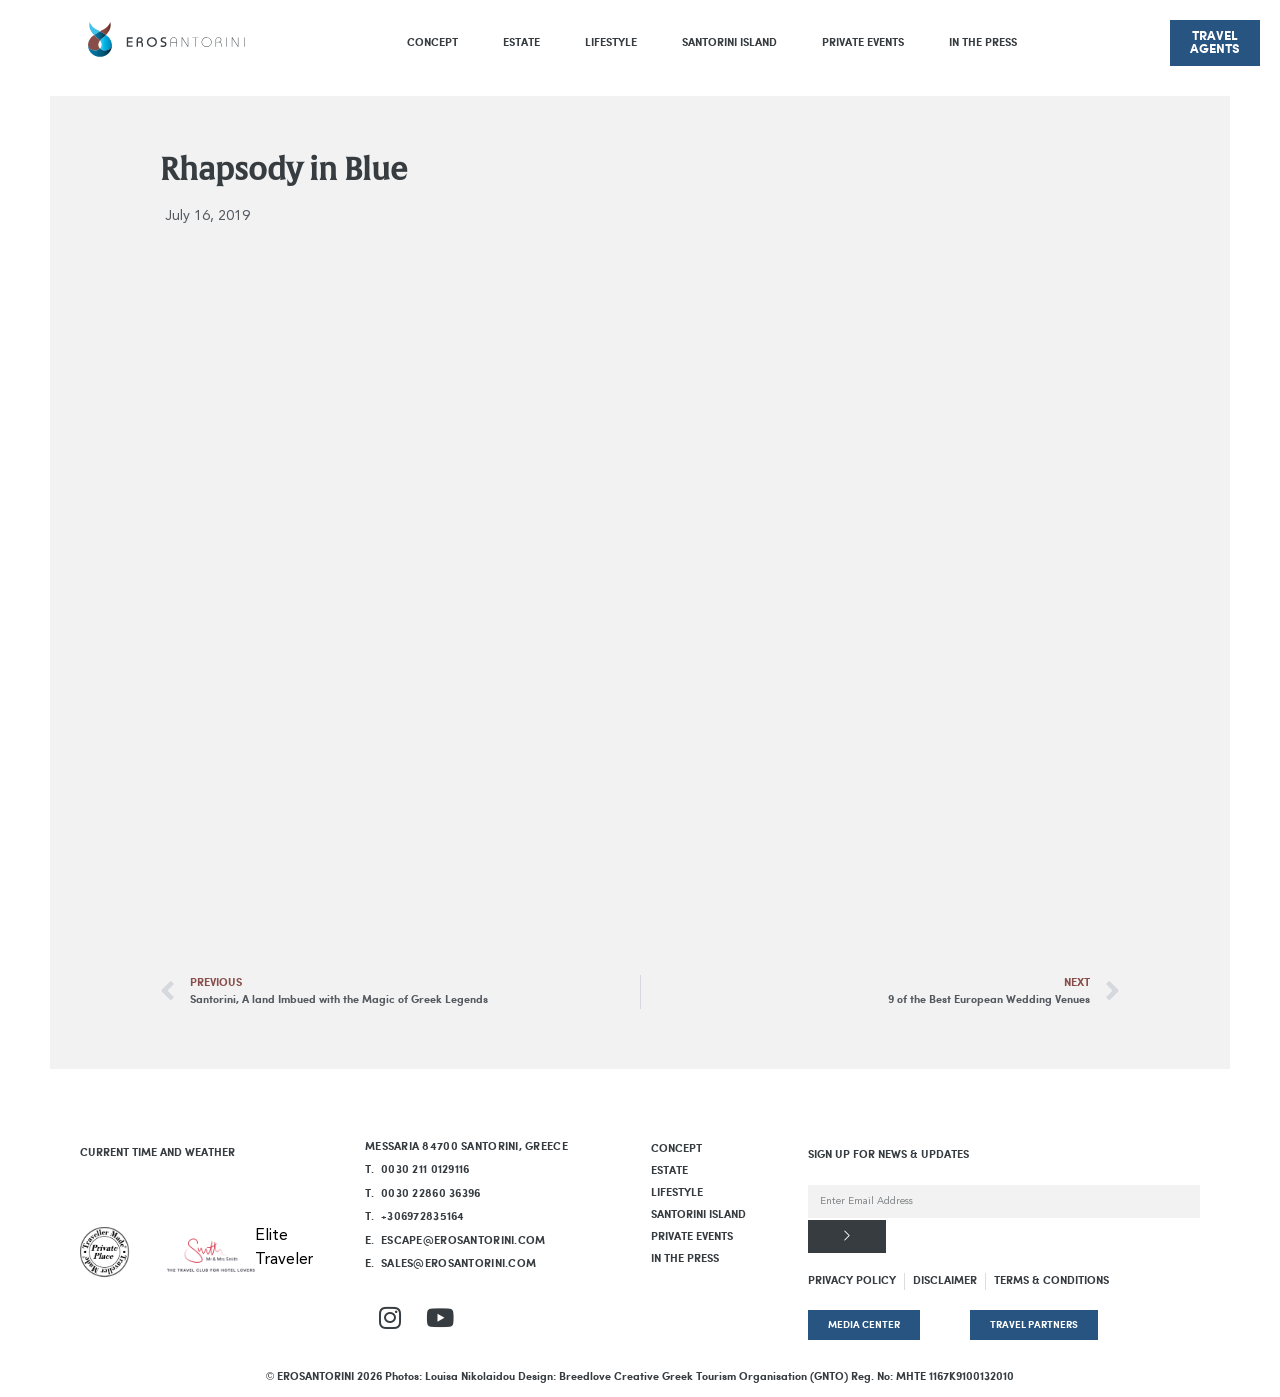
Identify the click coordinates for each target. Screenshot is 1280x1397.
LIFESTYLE (611, 43)
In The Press (983, 43)
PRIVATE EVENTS (863, 43)
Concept (432, 43)
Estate (521, 43)
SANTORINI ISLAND (729, 43)
